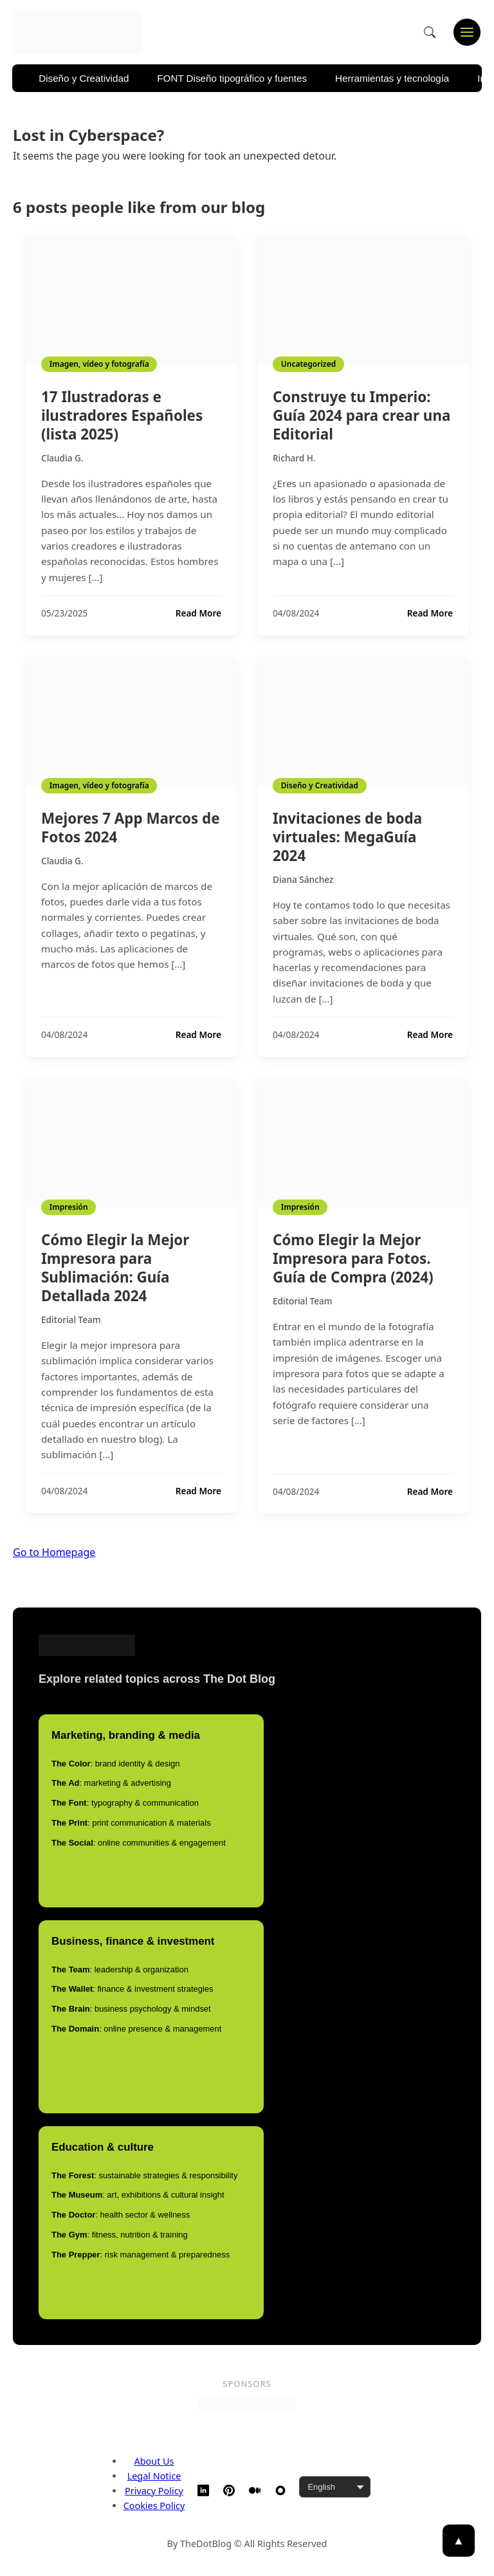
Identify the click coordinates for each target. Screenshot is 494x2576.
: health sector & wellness (120, 2214)
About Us (154, 2461)
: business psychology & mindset (131, 2009)
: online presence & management (136, 2029)
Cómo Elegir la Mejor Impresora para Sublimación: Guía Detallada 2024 (115, 1268)
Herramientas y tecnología (392, 78)
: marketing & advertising (111, 1783)
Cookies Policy (154, 2505)
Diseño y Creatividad (84, 78)
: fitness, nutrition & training (119, 2234)
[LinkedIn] (203, 2490)
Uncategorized (308, 363)
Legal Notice (154, 2476)
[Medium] (255, 2490)
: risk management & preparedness (140, 2254)
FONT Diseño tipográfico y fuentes (232, 78)
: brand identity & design (115, 1763)
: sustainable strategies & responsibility (144, 2175)
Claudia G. (62, 458)
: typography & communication (125, 1803)
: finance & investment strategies (132, 1989)
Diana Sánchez (303, 879)
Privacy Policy (154, 2491)
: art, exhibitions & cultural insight (137, 2195)
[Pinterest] (229, 2490)
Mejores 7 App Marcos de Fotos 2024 (130, 827)
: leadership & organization (119, 1969)
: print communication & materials (131, 1823)
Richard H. (294, 458)
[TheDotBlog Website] (280, 2490)
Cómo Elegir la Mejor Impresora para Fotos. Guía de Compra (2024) (353, 1258)
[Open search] (430, 32)
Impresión (69, 1206)
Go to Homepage (54, 1552)
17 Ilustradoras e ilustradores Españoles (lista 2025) (122, 415)
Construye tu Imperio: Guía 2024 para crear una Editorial (361, 415)
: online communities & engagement (138, 1843)
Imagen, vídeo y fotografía (99, 363)
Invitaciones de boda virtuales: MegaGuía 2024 (347, 837)
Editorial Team (71, 1319)
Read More (198, 613)
